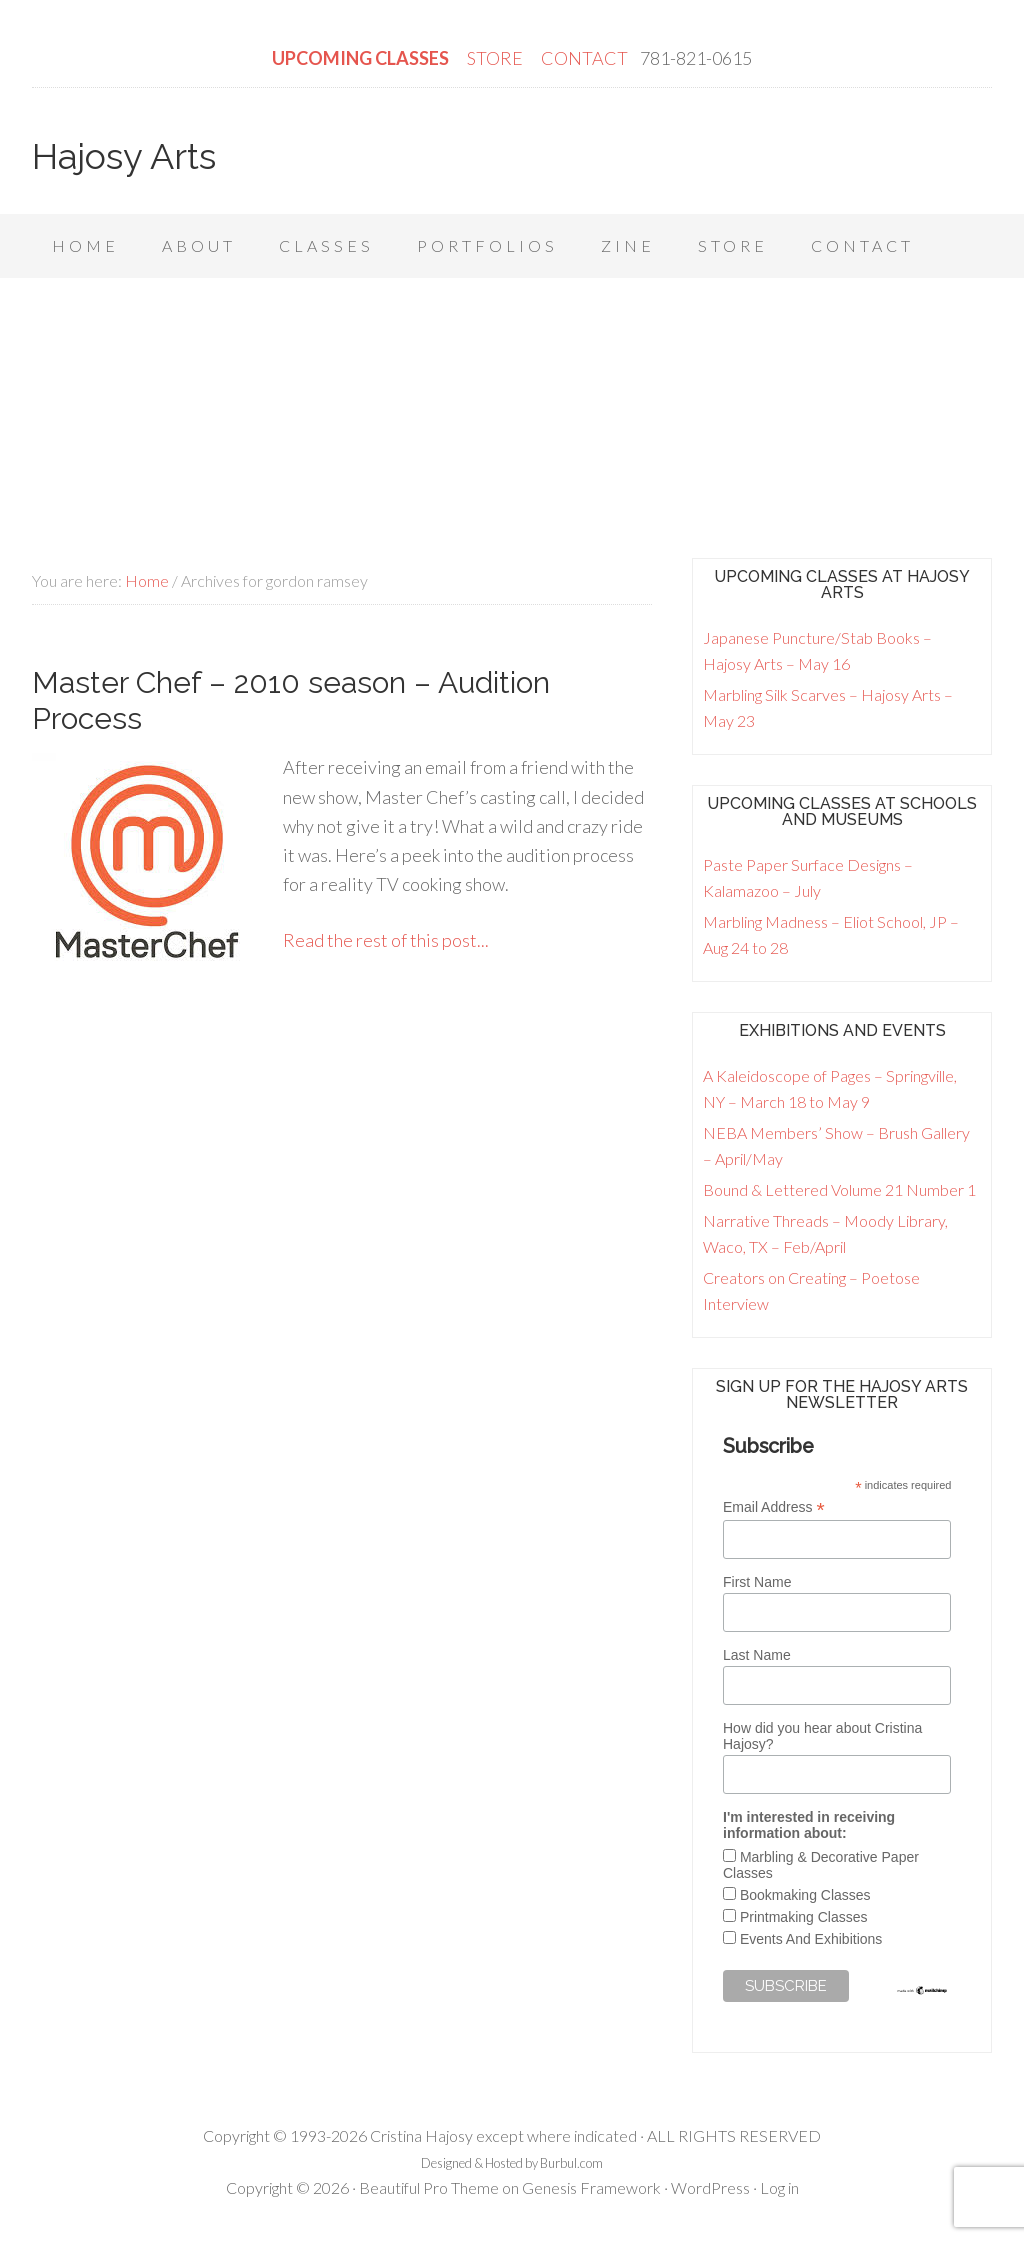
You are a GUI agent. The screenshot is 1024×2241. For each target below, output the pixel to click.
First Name (757, 1582)
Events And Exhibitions (811, 1939)
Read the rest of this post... (386, 940)
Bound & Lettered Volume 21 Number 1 (839, 1189)
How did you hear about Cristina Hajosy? (822, 1736)
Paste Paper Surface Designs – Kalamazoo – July (808, 877)
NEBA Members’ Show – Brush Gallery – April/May (836, 1145)
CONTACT (584, 58)
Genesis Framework (591, 2187)
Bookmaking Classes (805, 1895)
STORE (496, 58)
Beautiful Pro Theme (429, 2187)
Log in (779, 2187)
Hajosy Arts (124, 156)
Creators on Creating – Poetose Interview (811, 1290)
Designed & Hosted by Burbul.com (512, 2163)
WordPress (710, 2187)
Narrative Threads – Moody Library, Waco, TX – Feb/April (825, 1233)
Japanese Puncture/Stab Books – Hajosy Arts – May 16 (817, 650)
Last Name (757, 1655)
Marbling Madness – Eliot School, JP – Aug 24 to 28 (831, 934)
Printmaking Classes (804, 1917)
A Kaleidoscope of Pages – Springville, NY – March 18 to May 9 (830, 1088)
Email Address (774, 1507)
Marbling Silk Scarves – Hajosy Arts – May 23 (828, 707)
